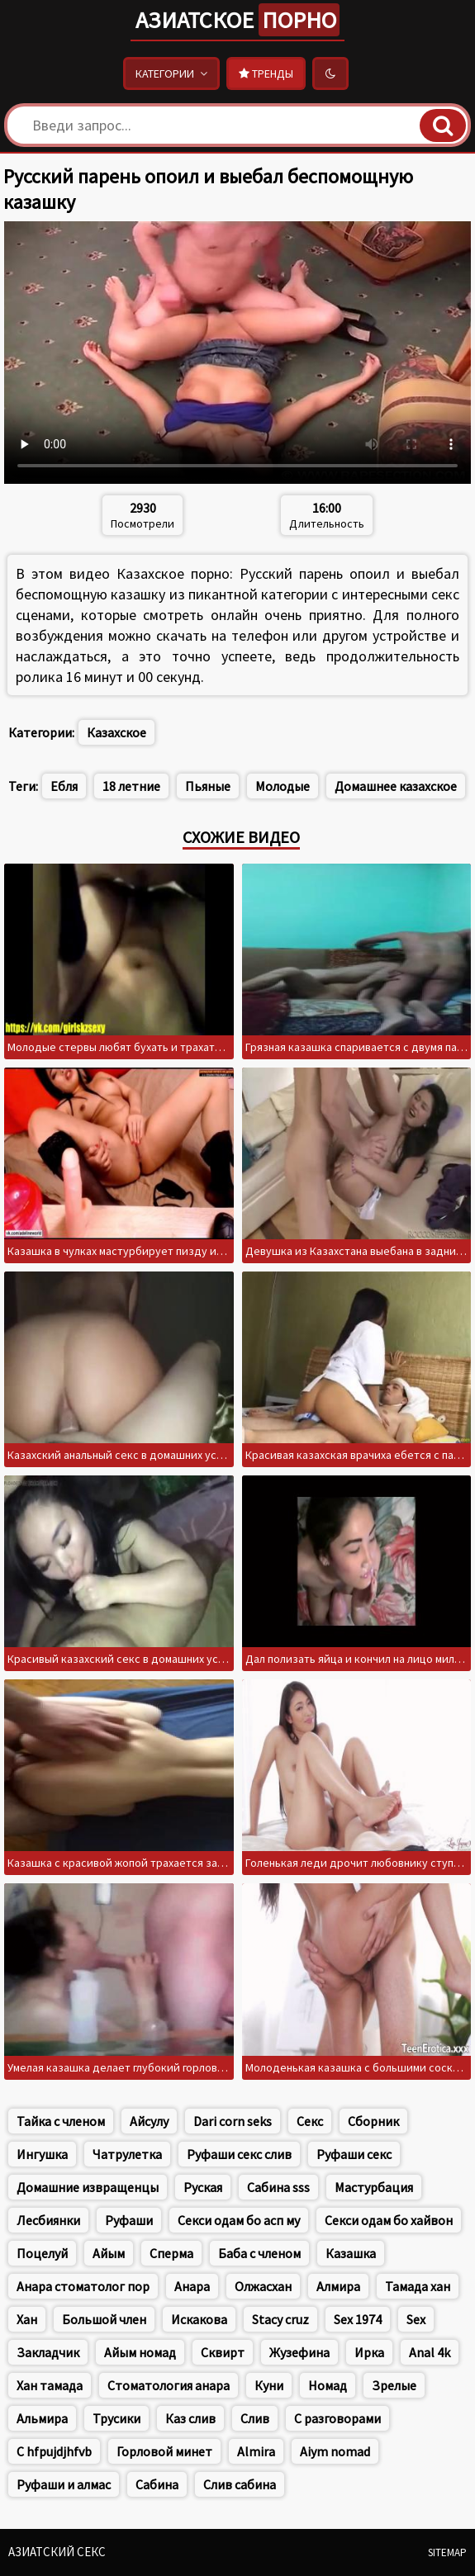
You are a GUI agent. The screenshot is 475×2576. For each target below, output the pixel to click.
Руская (202, 2187)
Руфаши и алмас (64, 2484)
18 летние (131, 786)
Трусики (116, 2418)
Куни (268, 2385)
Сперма (171, 2253)
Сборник (373, 2121)
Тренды (266, 73)
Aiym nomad (335, 2451)
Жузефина (299, 2352)
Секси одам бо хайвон (389, 2220)
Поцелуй (42, 2253)
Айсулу (149, 2121)
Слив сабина (239, 2484)
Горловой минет (164, 2451)
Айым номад (140, 2352)
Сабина (156, 2484)
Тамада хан (417, 2286)
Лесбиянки (48, 2220)
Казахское (116, 732)
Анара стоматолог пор (83, 2286)
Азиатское (237, 19)
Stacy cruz (280, 2319)
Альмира (42, 2418)
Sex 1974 (358, 2319)
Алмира (338, 2286)
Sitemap (447, 2552)
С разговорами (337, 2418)
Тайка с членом (61, 2121)
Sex (415, 2319)
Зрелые (394, 2385)
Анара (192, 2286)
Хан (27, 2319)
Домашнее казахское (396, 786)
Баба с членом (259, 2253)
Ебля (64, 786)
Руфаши (129, 2220)
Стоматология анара (168, 2385)
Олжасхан (263, 2286)
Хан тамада (50, 2385)
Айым (109, 2253)
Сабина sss (278, 2187)
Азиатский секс (57, 2551)
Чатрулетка (127, 2154)
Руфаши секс (354, 2154)
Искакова (199, 2319)
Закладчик (48, 2352)
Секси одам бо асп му (239, 2220)
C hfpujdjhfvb (54, 2451)
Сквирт (223, 2352)
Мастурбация (374, 2187)
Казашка (350, 2253)
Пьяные (207, 786)
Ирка (369, 2352)
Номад (327, 2385)
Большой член (104, 2319)
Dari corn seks (232, 2121)
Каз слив (190, 2418)
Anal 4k (429, 2352)
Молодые (282, 786)
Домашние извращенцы (88, 2187)
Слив (254, 2418)
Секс (310, 2121)
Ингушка (42, 2154)
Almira (256, 2451)
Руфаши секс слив (239, 2154)
